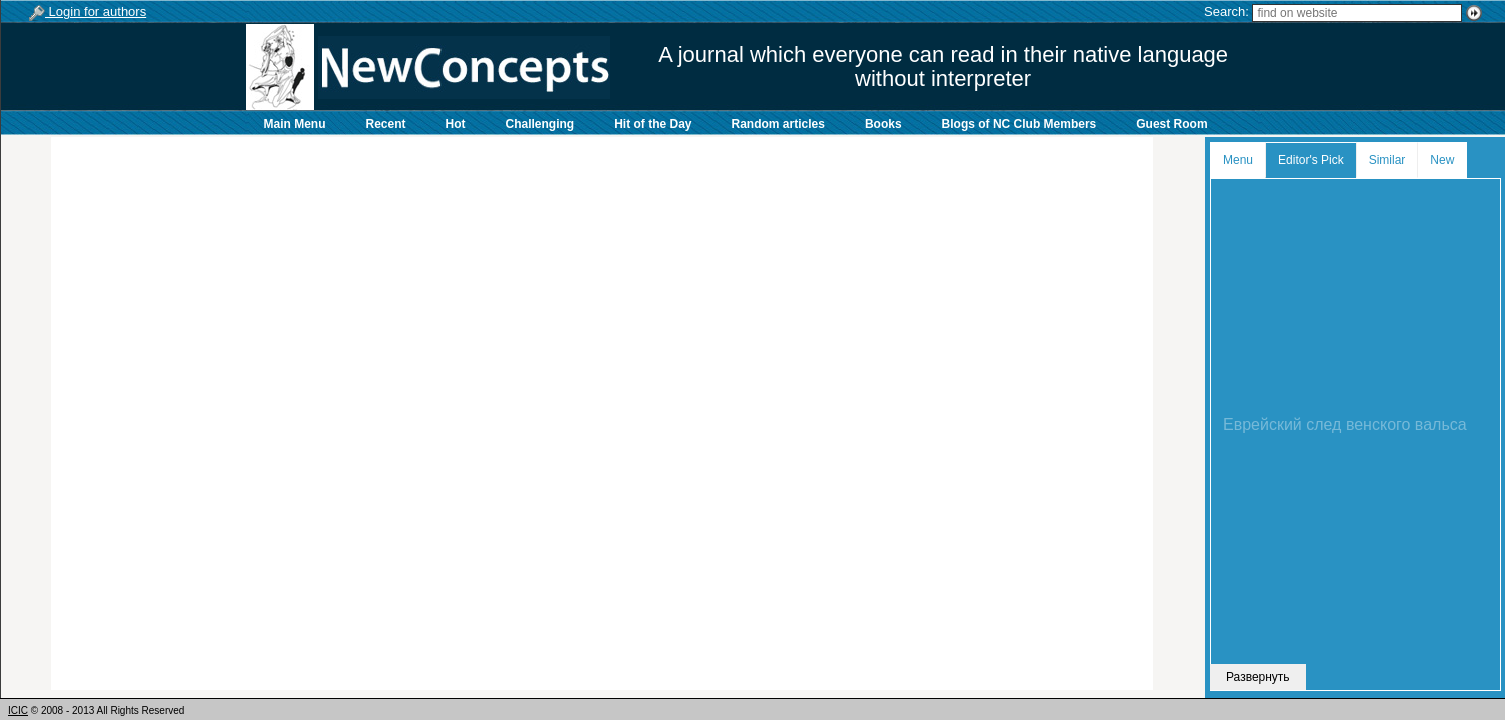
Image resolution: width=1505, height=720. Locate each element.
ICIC (18, 710)
